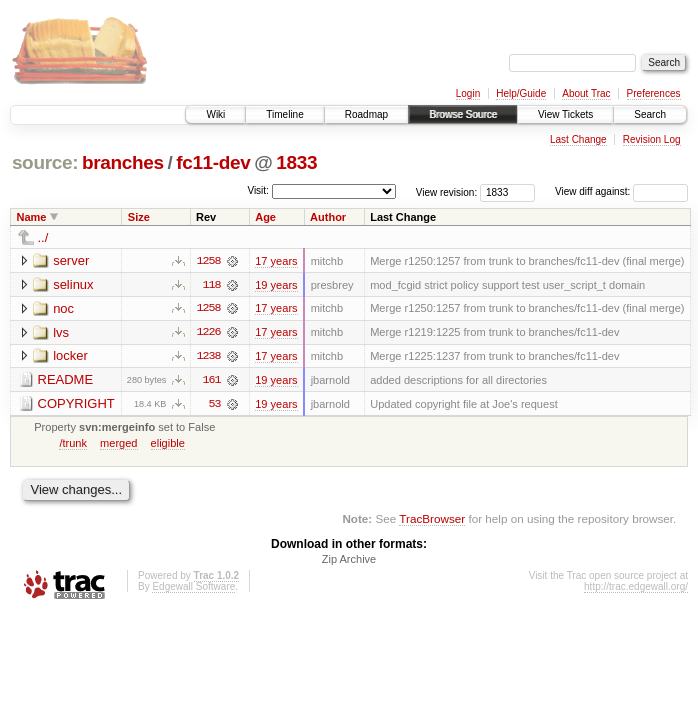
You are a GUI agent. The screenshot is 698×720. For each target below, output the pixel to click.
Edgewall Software (193, 588)
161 (211, 381)
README (66, 380)
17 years (276, 261)
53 (215, 405)
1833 (296, 162)
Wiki (215, 114)
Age (265, 217)
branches (123, 162)
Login (468, 93)
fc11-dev (213, 162)
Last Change (578, 139)
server (71, 260)
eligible (168, 444)
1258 (208, 261)
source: (45, 162)
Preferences (654, 93)
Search (650, 114)
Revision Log (652, 139)
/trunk (73, 444)
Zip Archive (349, 561)
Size (139, 217)
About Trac (586, 93)
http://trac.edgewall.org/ (636, 588)
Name (32, 217)
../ (43, 237)
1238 (208, 357)
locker (70, 356)
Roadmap (366, 114)
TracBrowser (432, 520)
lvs (61, 332)
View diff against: (621, 191)
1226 (208, 333)
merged (118, 444)
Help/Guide (521, 93)
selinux (73, 284)
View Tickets (565, 114)
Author (328, 217)
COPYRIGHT (76, 404)
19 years (276, 285)
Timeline (284, 114)
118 (211, 285)
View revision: (447, 191)
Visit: (258, 190)
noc (63, 308)
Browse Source (463, 114)
